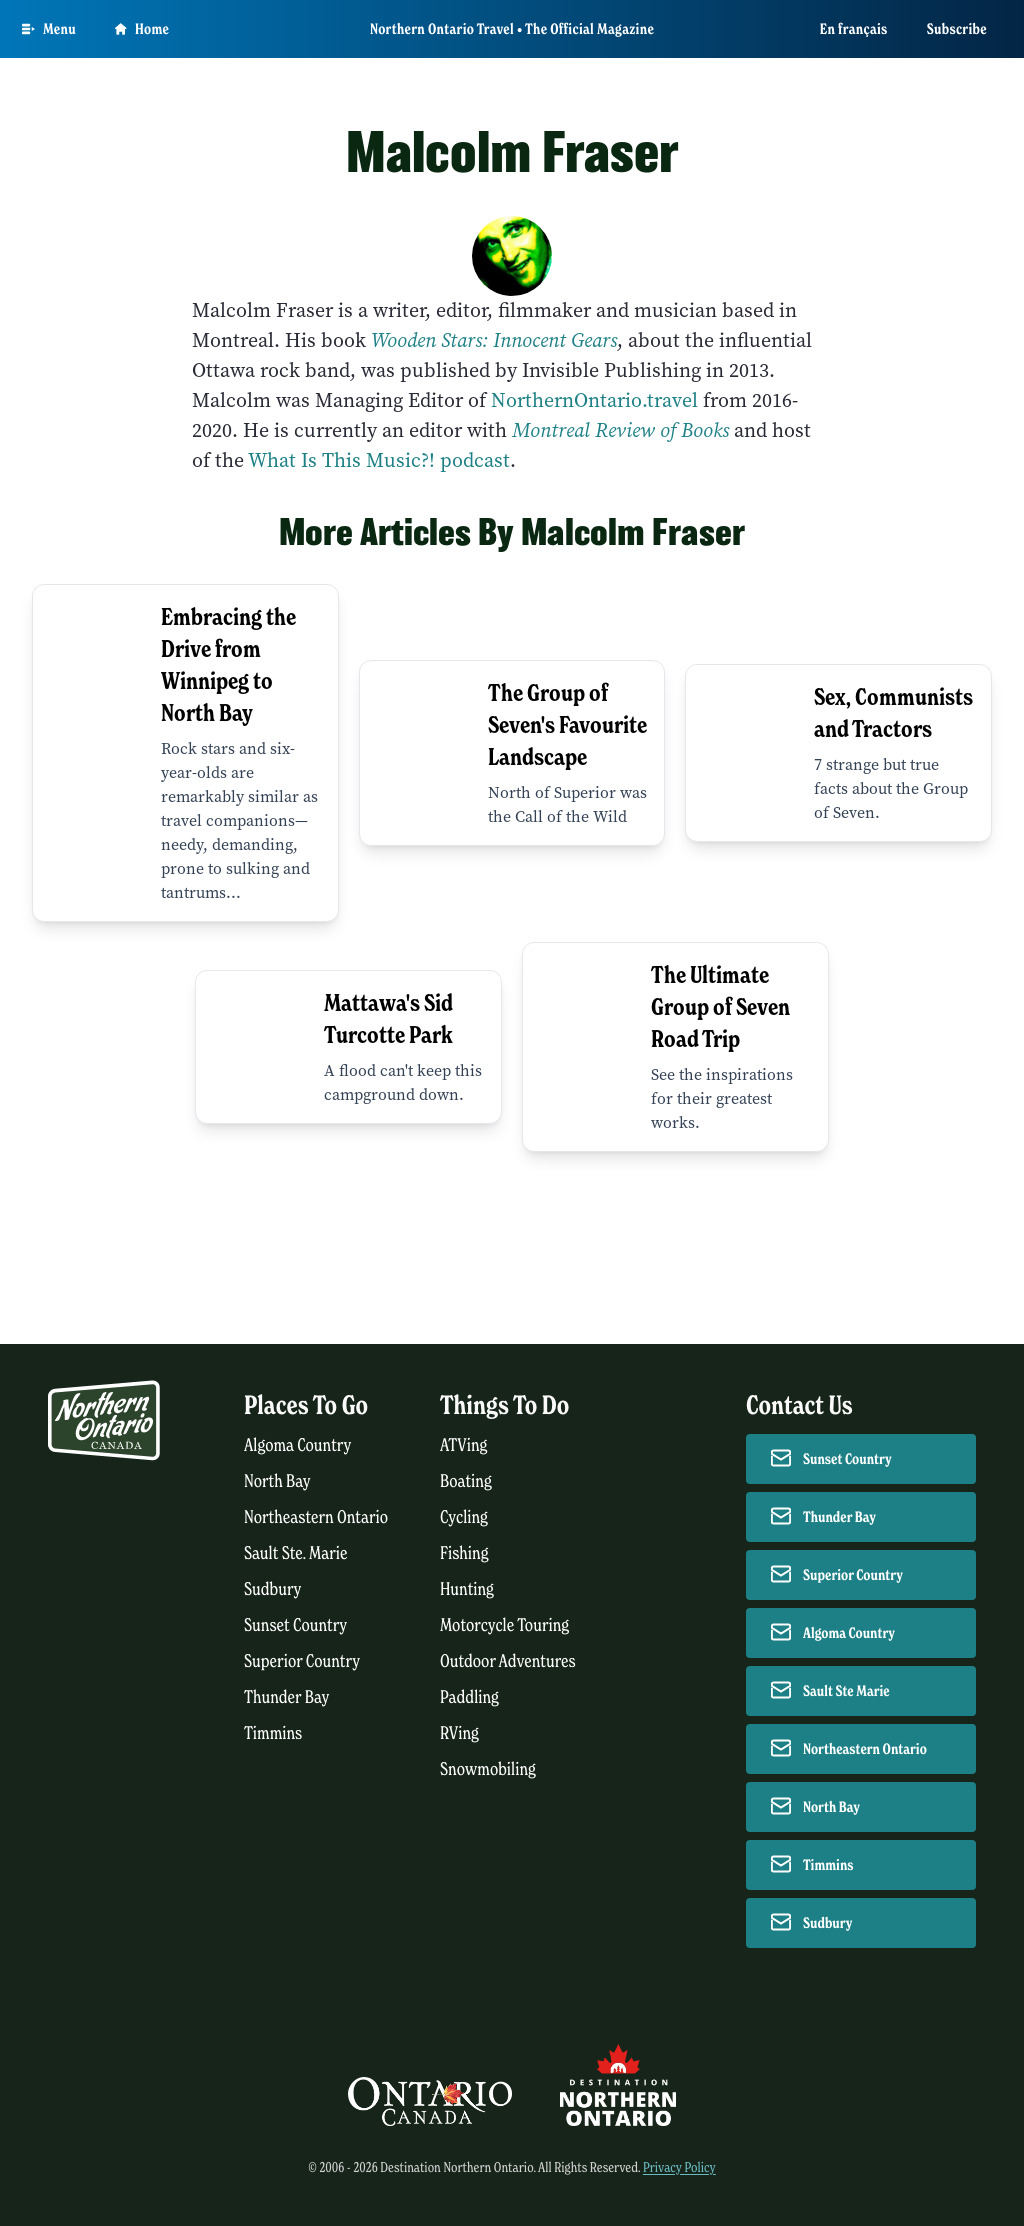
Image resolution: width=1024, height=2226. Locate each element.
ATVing (463, 1445)
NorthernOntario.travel (594, 400)
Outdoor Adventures (508, 1661)
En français (854, 29)
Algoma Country (297, 1445)
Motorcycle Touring (504, 1625)
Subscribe (957, 29)
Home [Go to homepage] (142, 29)
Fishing (464, 1553)
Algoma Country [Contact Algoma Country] (849, 1633)
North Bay (277, 1481)
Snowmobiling (488, 1769)
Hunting (467, 1589)
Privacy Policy (679, 2167)
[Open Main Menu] (49, 29)
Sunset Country (295, 1625)
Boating (466, 1481)
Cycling (464, 1517)
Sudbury (273, 1589)
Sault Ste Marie (846, 1691)
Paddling (469, 1697)
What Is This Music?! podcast (377, 460)
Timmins (273, 1733)
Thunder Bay (286, 1697)
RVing (459, 1733)
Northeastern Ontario (316, 1517)
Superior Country (302, 1661)
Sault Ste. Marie (296, 1553)
